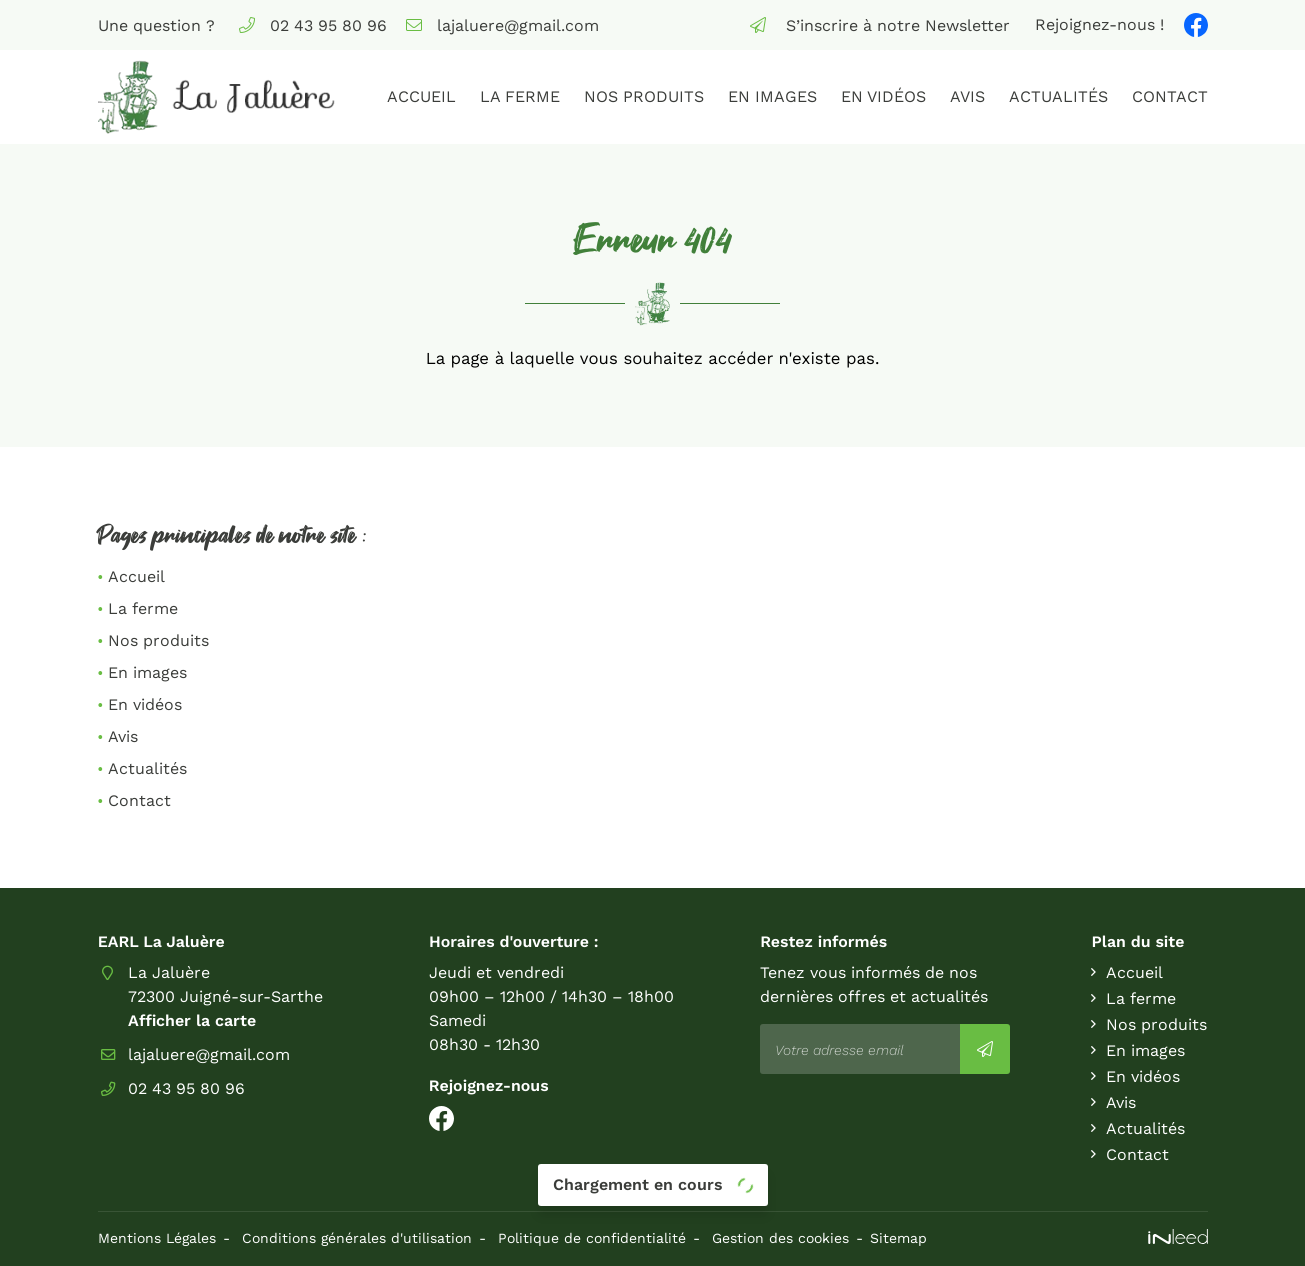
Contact (1170, 96)
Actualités (1058, 96)
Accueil (421, 96)
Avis (967, 96)
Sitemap (898, 1238)
